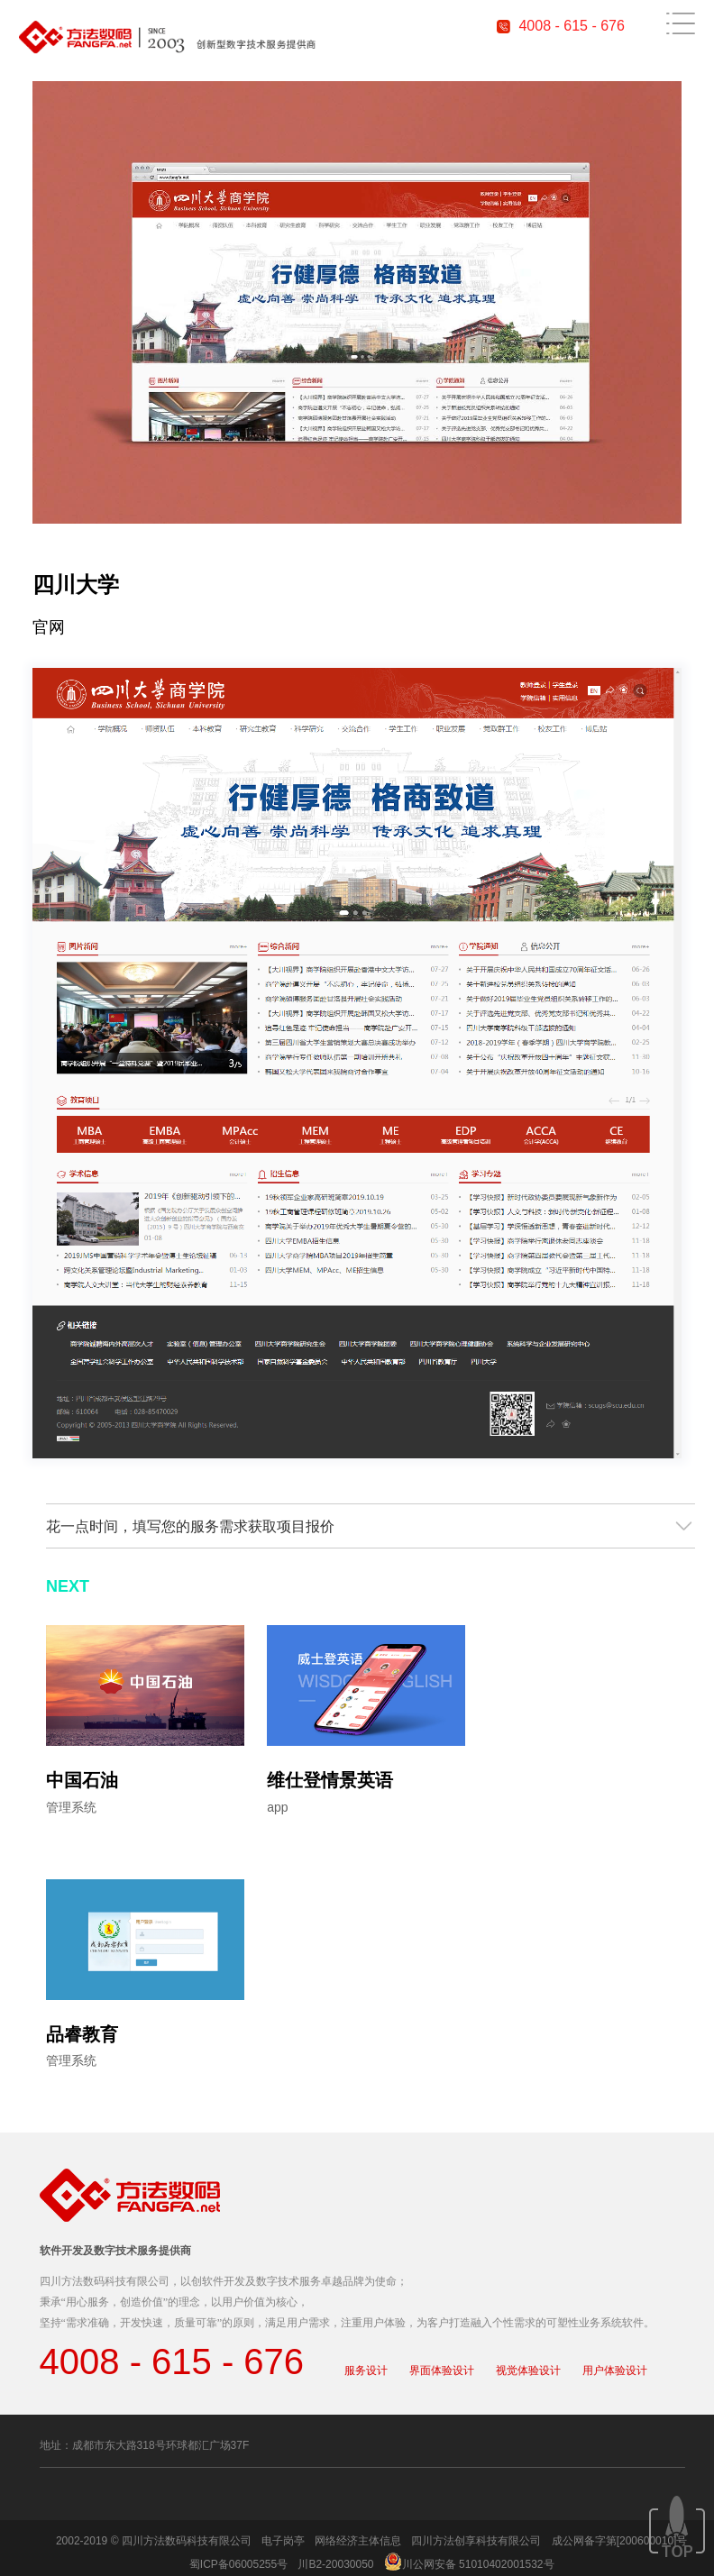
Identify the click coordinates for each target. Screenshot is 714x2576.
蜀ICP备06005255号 (238, 2564)
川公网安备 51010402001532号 (478, 2564)
